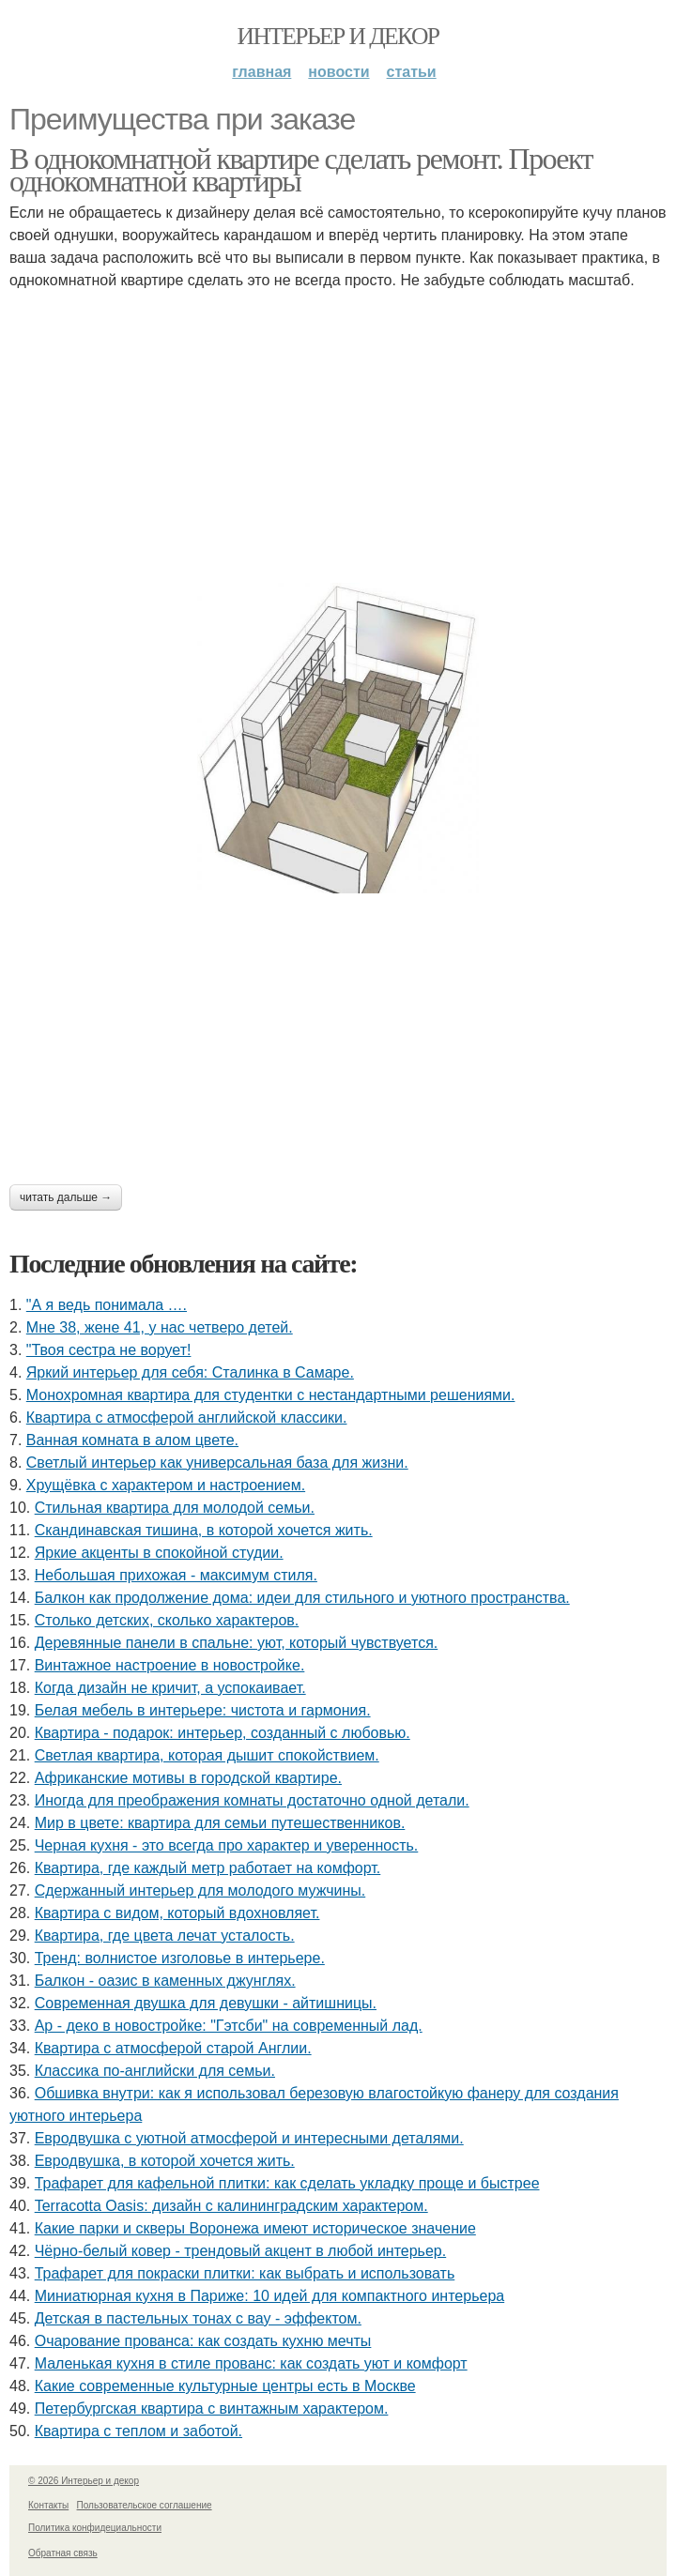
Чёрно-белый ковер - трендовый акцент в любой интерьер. (241, 2251)
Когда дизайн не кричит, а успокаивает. (170, 1688)
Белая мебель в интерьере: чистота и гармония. (203, 1710)
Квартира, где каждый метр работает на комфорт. (208, 1868)
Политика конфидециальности (94, 2528)
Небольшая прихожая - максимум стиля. (176, 1575)
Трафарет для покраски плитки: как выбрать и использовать (245, 2273)
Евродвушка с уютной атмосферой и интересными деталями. (249, 2138)
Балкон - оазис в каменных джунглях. (165, 1981)
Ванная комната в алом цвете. (132, 1440)
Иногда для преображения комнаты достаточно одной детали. (252, 1800)
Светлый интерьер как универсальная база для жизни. (217, 1463)
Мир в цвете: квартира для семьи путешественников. (220, 1823)
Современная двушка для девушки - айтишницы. (205, 2003)
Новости (338, 72)
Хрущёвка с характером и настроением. (165, 1485)
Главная (261, 72)
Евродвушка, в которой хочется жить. (165, 2161)
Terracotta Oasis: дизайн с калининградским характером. (231, 2206)
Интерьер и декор (338, 36)
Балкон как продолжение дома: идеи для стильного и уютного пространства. (302, 1598)
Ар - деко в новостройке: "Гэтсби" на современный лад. (228, 2026)
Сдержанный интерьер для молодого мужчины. (200, 1890)
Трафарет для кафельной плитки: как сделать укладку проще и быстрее (287, 2183)
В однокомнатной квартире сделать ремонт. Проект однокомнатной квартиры (300, 170)
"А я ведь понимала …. (106, 1305)
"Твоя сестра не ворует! (109, 1350)
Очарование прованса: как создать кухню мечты (203, 2341)
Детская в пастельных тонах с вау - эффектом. (198, 2318)
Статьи (412, 72)
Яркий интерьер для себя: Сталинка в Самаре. (190, 1372)
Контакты (48, 2505)
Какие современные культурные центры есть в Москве (225, 2386)
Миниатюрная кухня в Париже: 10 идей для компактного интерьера (270, 2296)
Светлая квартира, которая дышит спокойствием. (207, 1755)
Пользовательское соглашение (144, 2505)
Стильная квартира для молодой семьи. (175, 1508)
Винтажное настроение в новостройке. (170, 1665)
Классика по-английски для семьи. (155, 2071)
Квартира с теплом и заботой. (138, 2431)
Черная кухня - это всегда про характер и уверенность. (227, 1845)
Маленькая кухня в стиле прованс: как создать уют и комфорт (251, 2363)
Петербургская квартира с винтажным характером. (212, 2408)
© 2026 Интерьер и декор (83, 2481)
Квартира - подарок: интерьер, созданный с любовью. (222, 1733)
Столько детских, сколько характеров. (167, 1620)
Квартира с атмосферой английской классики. (186, 1417)
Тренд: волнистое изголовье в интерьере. (180, 1958)
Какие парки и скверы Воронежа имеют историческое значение (255, 2228)
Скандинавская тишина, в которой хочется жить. (204, 1530)
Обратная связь (63, 2553)
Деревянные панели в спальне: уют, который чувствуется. (236, 1643)
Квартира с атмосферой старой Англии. (173, 2048)
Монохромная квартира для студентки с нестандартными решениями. (270, 1395)
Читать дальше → (66, 1197)
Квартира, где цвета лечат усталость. (165, 1935)
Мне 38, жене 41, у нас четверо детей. (159, 1327)
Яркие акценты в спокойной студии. (159, 1553)
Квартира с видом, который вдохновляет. (177, 1913)
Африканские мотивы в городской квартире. (188, 1778)
